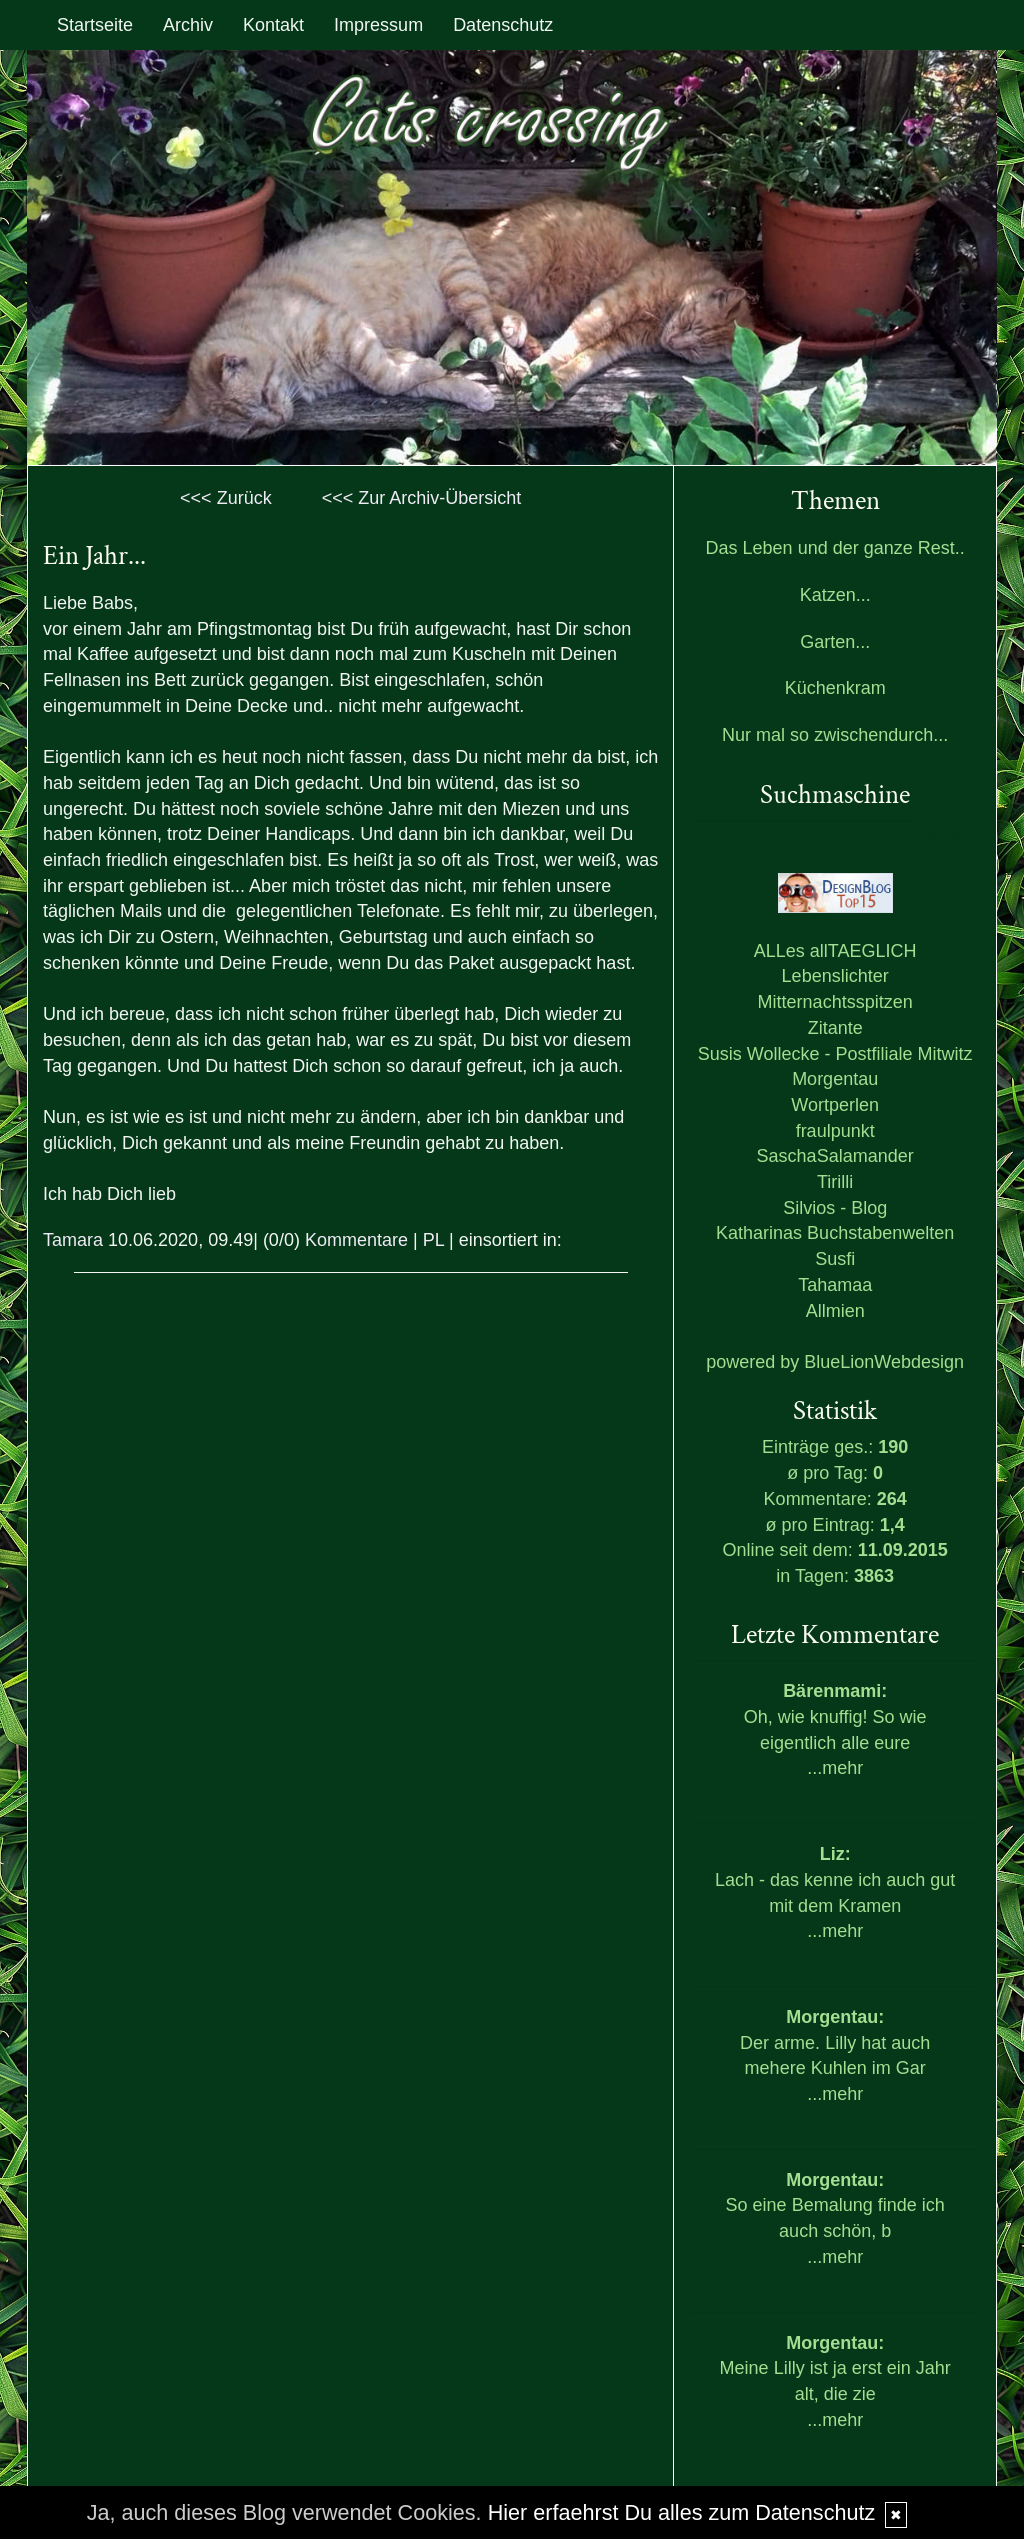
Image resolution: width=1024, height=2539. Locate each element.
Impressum (378, 25)
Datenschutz (503, 25)
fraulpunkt (835, 1131)
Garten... (835, 642)
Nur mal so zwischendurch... (835, 735)
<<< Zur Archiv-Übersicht (422, 498)
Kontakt (273, 25)
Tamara (73, 1240)
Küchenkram (835, 688)
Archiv (188, 25)
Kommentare (356, 1240)
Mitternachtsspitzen (835, 1002)
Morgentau (835, 1079)
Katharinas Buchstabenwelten (835, 1233)
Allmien (835, 1311)
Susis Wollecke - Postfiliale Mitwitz (835, 1054)
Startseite (95, 25)
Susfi (835, 1259)
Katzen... (835, 595)
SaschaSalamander (835, 1156)
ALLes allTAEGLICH (835, 951)
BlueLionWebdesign (884, 1362)
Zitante (835, 1028)
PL (433, 1240)
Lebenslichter (835, 976)
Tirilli (835, 1182)
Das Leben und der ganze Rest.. (835, 548)
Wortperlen (835, 1105)
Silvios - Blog (835, 1208)
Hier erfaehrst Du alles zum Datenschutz (682, 2512)
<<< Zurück (226, 498)
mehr (842, 1768)
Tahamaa (835, 1285)
